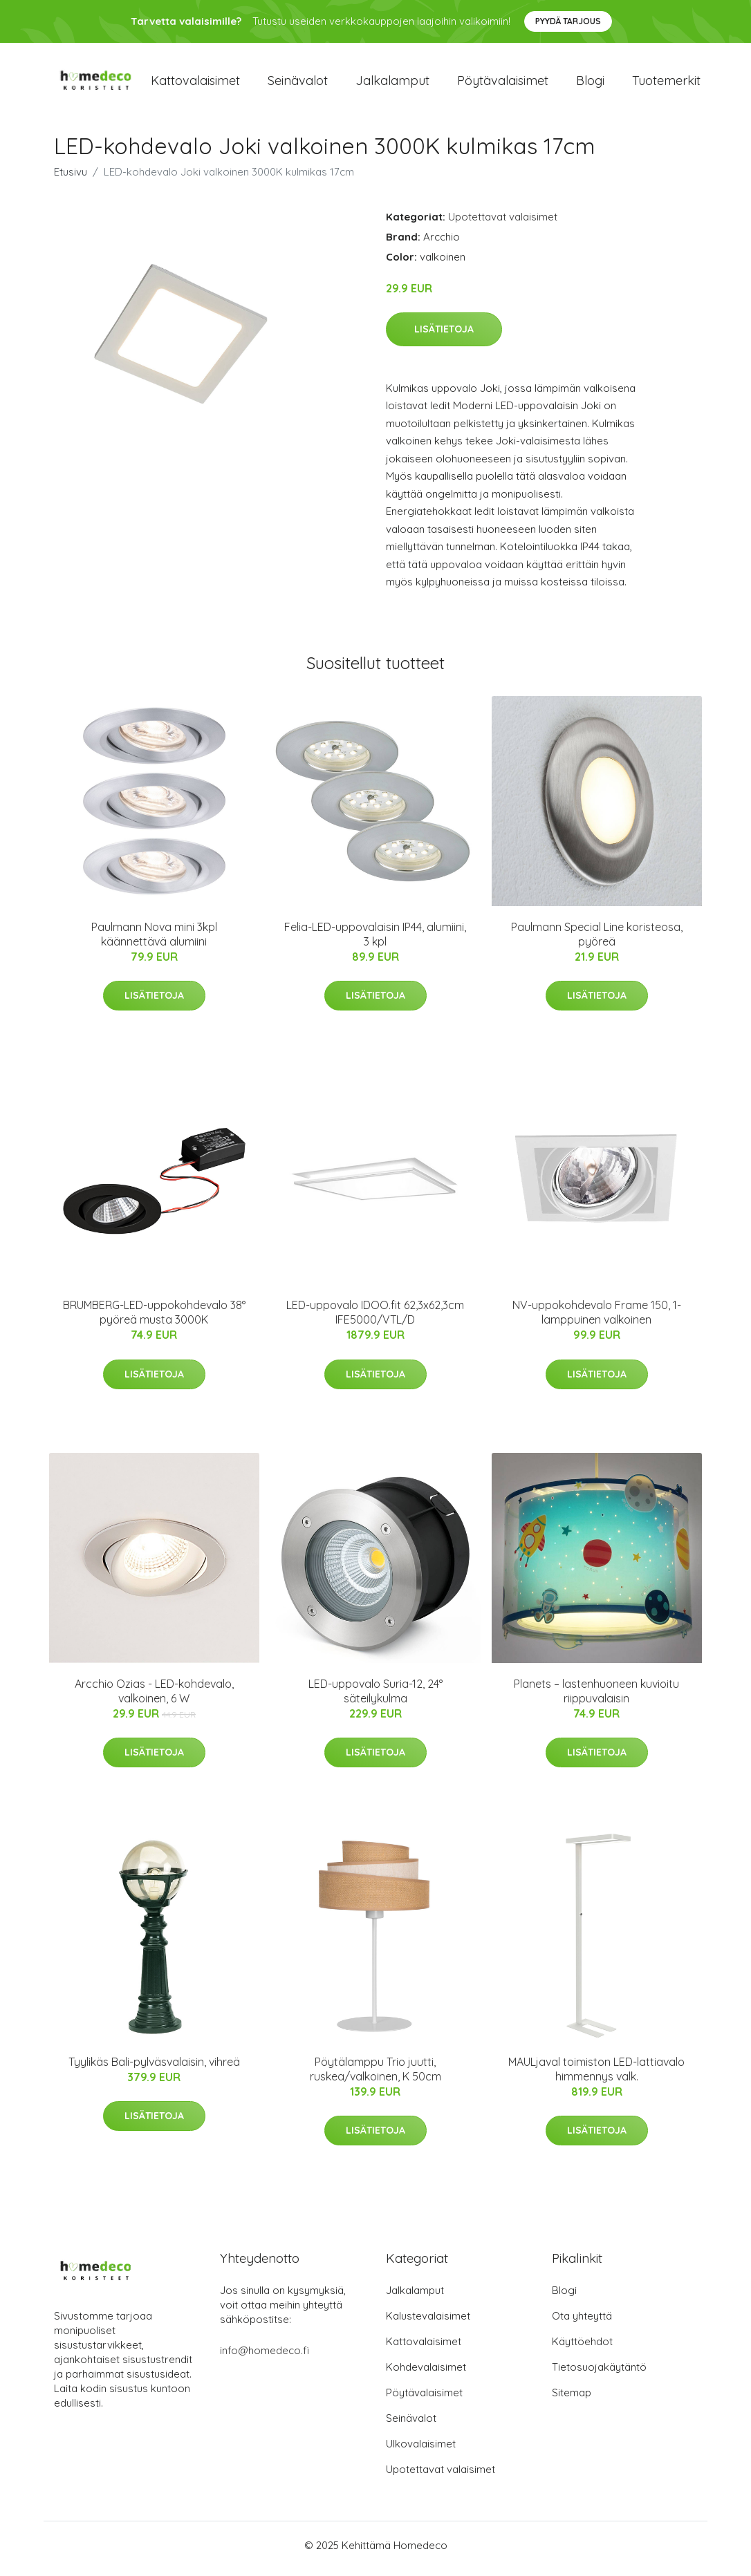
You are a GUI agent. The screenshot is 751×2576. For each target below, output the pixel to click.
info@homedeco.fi (264, 2357)
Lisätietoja (444, 336)
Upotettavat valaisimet (502, 223)
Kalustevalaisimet (428, 2322)
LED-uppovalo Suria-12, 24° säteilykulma (375, 1698)
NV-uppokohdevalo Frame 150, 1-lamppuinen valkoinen (596, 1320)
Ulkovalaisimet (421, 2450)
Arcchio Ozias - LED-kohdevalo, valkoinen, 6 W (154, 1698)
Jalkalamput (392, 84)
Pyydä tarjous (568, 21)
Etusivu (70, 178)
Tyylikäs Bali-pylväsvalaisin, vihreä (154, 2069)
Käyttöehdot (582, 2348)
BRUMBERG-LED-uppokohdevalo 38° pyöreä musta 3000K (154, 1320)
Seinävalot (298, 84)
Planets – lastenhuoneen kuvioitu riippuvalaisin (596, 1698)
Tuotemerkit (666, 84)
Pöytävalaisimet (502, 84)
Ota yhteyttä (582, 2322)
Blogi (590, 84)
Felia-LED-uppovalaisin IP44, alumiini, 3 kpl (375, 941)
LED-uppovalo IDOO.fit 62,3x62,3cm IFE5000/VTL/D (375, 1320)
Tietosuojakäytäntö (599, 2373)
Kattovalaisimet (195, 84)
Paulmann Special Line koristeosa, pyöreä (597, 941)
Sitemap (571, 2399)
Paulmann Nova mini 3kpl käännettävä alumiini (154, 941)
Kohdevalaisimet (426, 2373)
